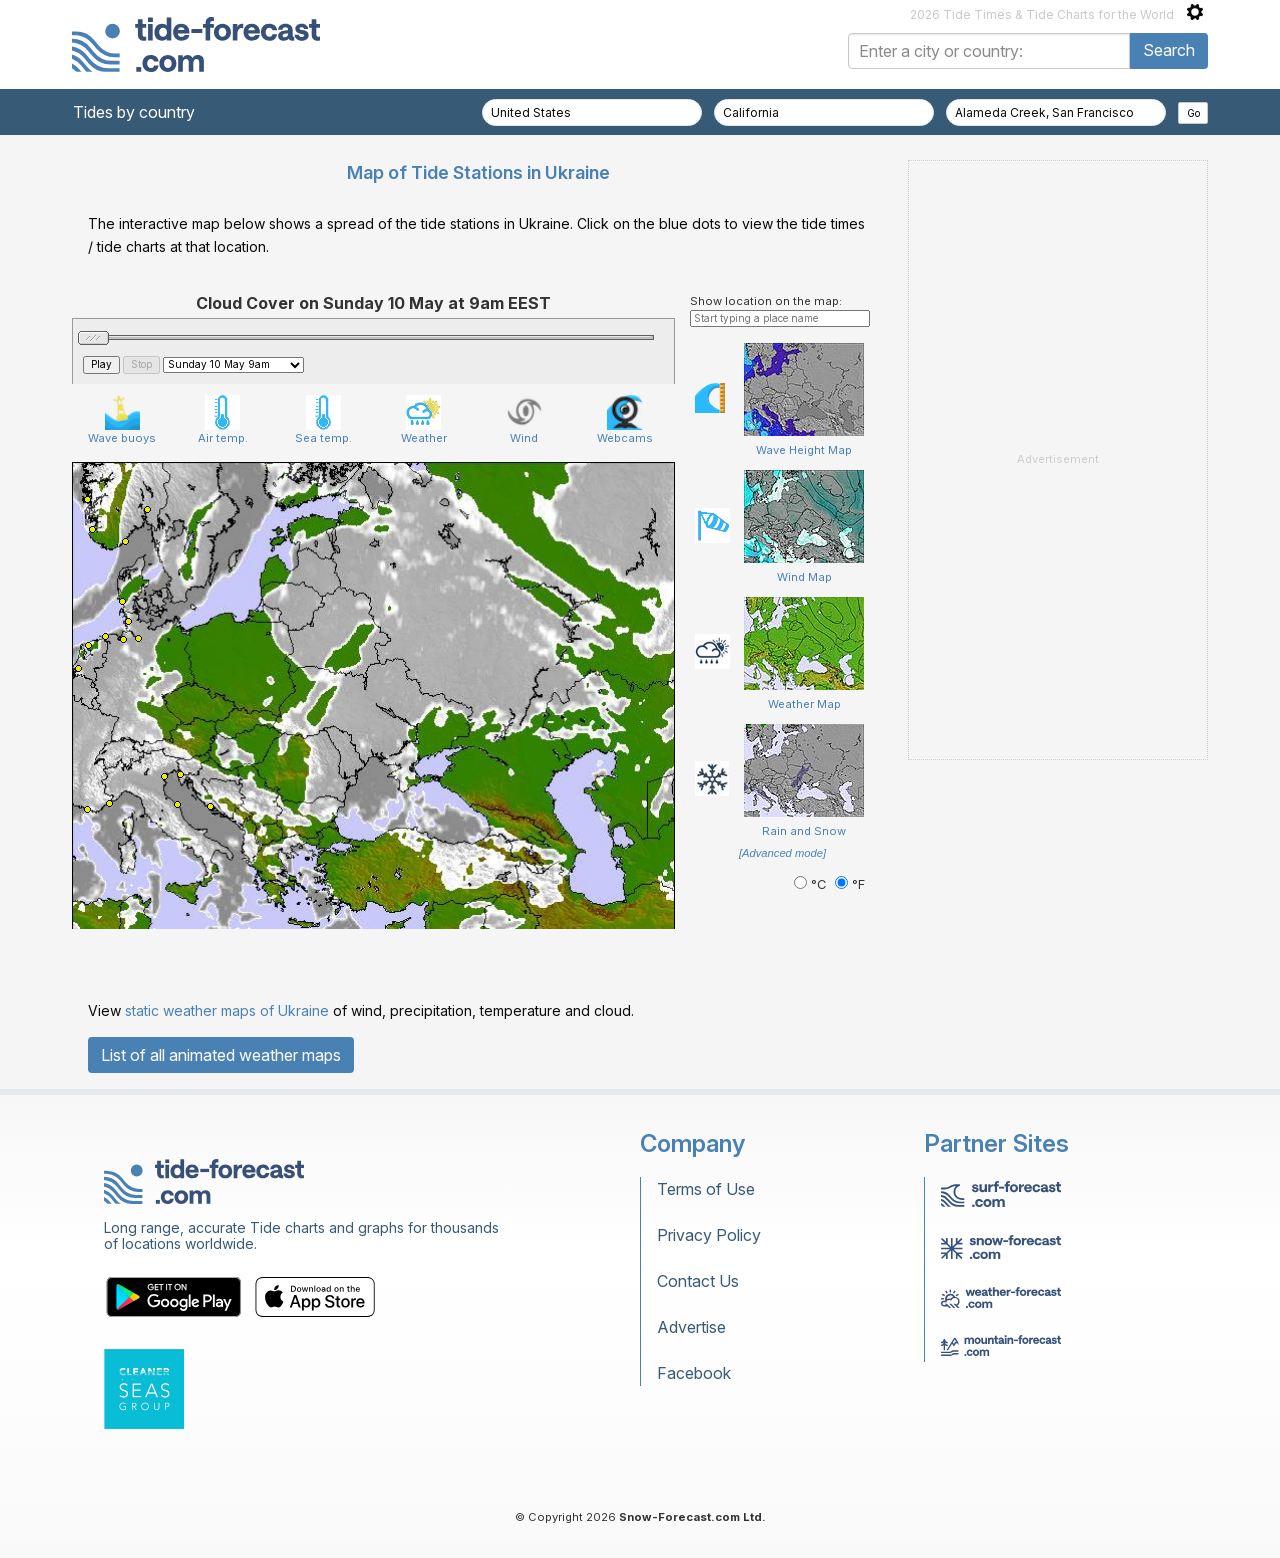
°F (850, 884)
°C (812, 884)
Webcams (625, 420)
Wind (524, 420)
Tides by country (134, 112)
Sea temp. (323, 420)
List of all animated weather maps (221, 1055)
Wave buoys (122, 420)
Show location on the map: (766, 301)
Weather (424, 420)
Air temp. (223, 420)
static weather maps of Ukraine (227, 1010)
